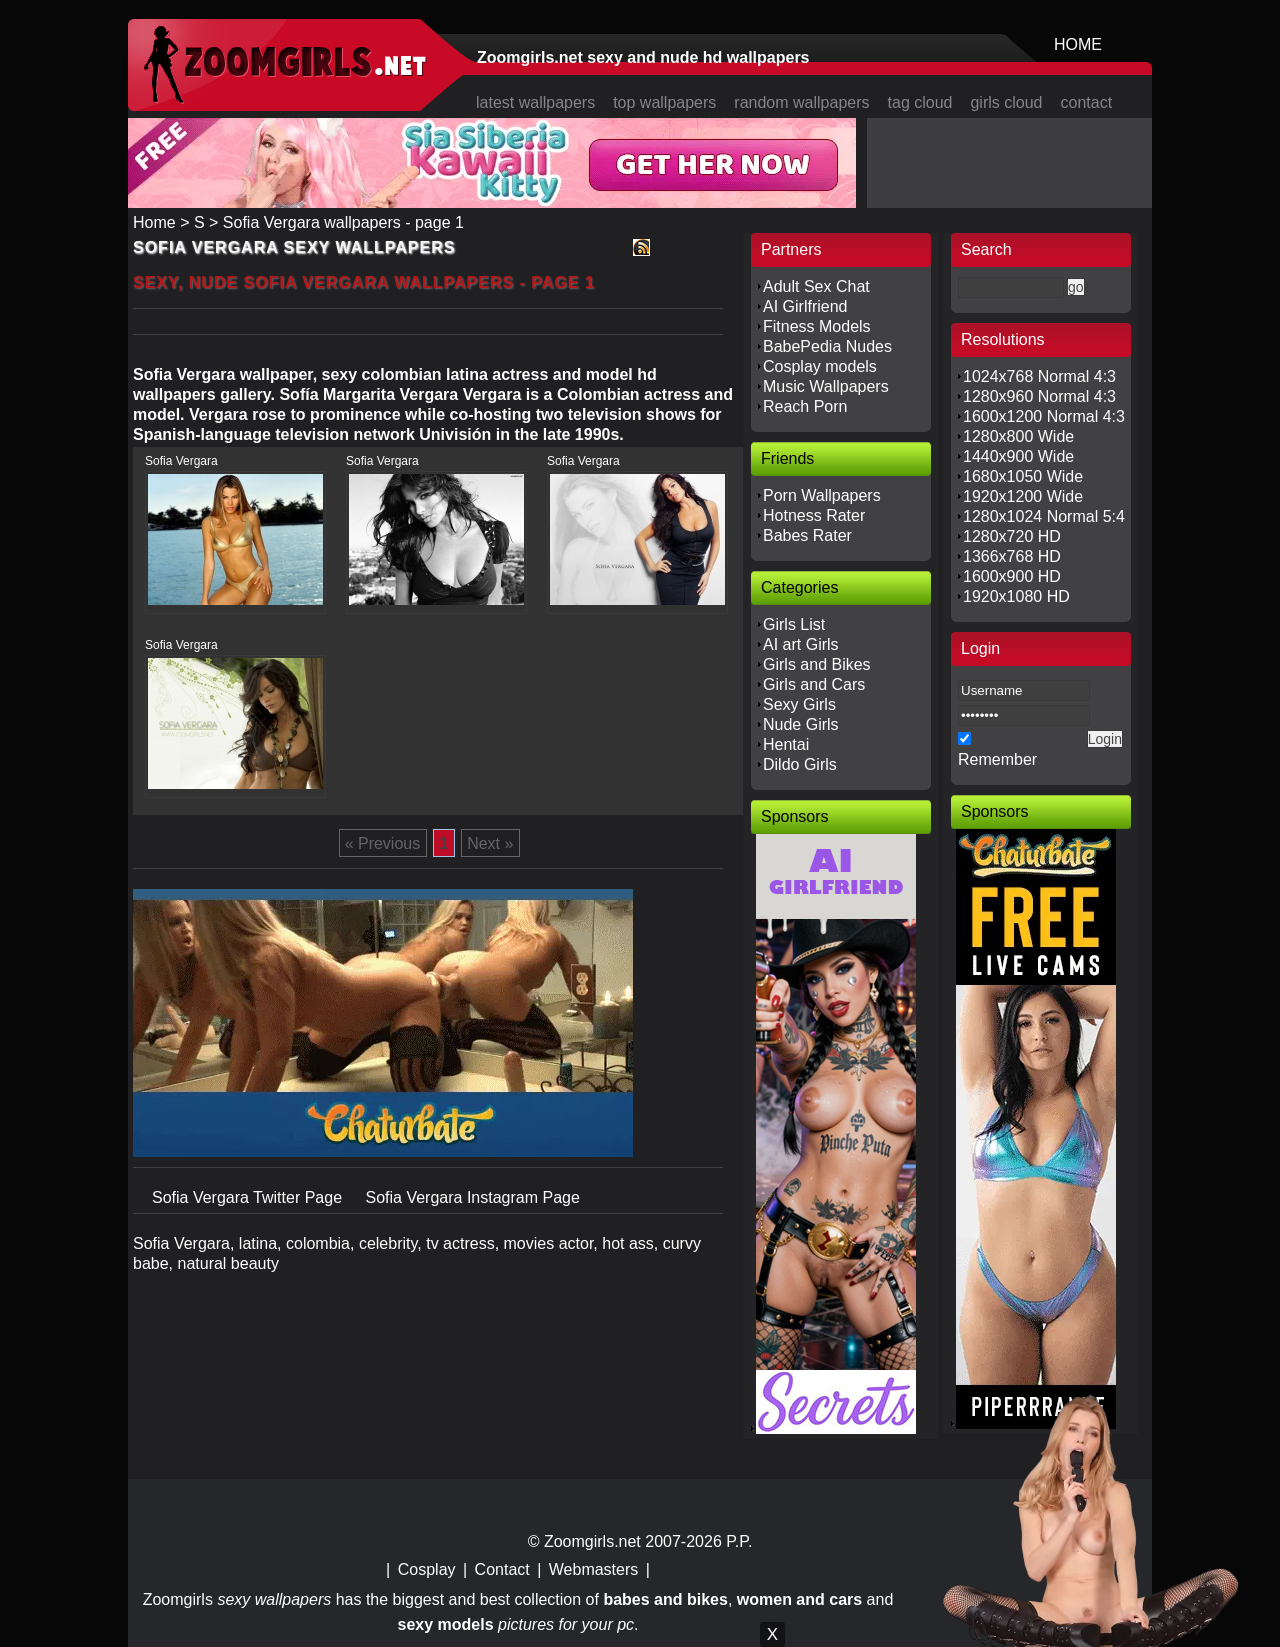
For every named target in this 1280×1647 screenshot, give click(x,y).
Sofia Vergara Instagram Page (472, 1197)
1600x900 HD (1012, 576)
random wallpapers (801, 102)
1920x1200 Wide (1023, 496)
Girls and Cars (814, 684)
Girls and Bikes (817, 664)
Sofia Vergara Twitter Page (249, 1197)
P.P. (739, 1541)
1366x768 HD (1012, 556)
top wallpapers (664, 102)
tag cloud (920, 102)
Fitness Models (817, 326)
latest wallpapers (535, 102)
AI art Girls (801, 644)
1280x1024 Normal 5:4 (1044, 516)
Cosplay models (820, 366)
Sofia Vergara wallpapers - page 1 (343, 222)
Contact (502, 1569)
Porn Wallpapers (822, 495)
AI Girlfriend (805, 306)
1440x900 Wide (1018, 456)
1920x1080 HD (1016, 596)
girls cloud (1006, 102)
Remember (997, 759)
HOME (1078, 44)
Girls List (794, 624)
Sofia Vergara (181, 461)
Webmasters (594, 1569)
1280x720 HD (1012, 536)
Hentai (786, 744)
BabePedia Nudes (827, 346)
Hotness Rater (814, 515)
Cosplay (427, 1569)
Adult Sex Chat (816, 286)
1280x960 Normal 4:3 (1039, 396)
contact (1087, 102)
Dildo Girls (800, 764)
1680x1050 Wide (1023, 476)
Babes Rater (807, 535)
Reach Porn (805, 406)
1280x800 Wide (1018, 436)
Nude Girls (801, 724)
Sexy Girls (799, 704)
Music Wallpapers (826, 386)
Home (154, 222)
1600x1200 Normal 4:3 (1044, 416)
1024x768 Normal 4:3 (1039, 376)
